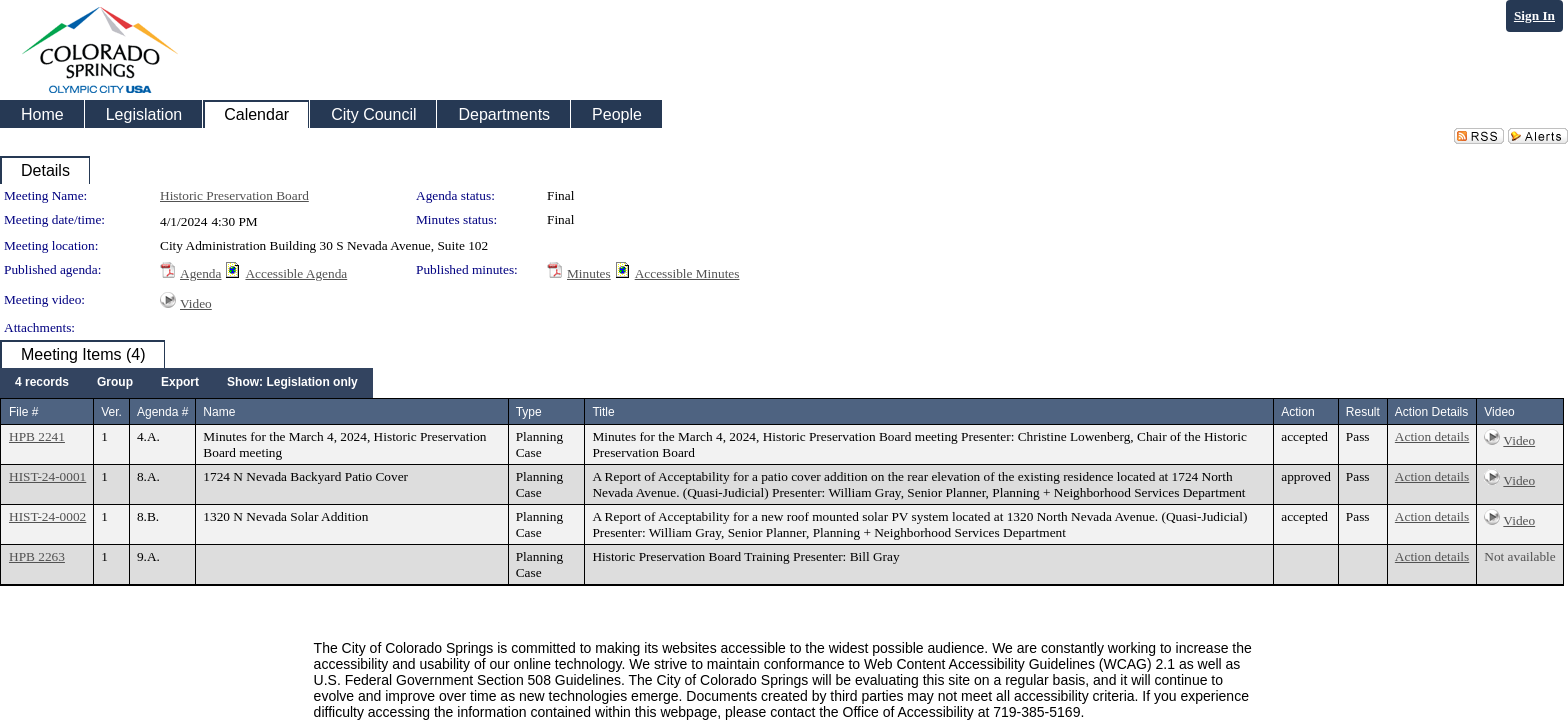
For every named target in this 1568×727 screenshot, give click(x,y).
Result (1363, 412)
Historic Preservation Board (234, 195)
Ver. (111, 412)
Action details (1432, 436)
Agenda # (162, 412)
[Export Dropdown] (180, 383)
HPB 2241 (37, 436)
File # (23, 412)
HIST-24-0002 (47, 516)
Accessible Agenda (296, 273)
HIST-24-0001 (47, 476)
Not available (1519, 556)
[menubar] (186, 383)
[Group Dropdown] (115, 383)
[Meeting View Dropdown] (292, 383)
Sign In (1534, 15)
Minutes (589, 273)
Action (1297, 412)
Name (219, 412)
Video (196, 303)
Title (603, 412)
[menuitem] (42, 383)
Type (529, 412)
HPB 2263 (37, 556)
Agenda (200, 273)
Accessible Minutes (687, 273)
